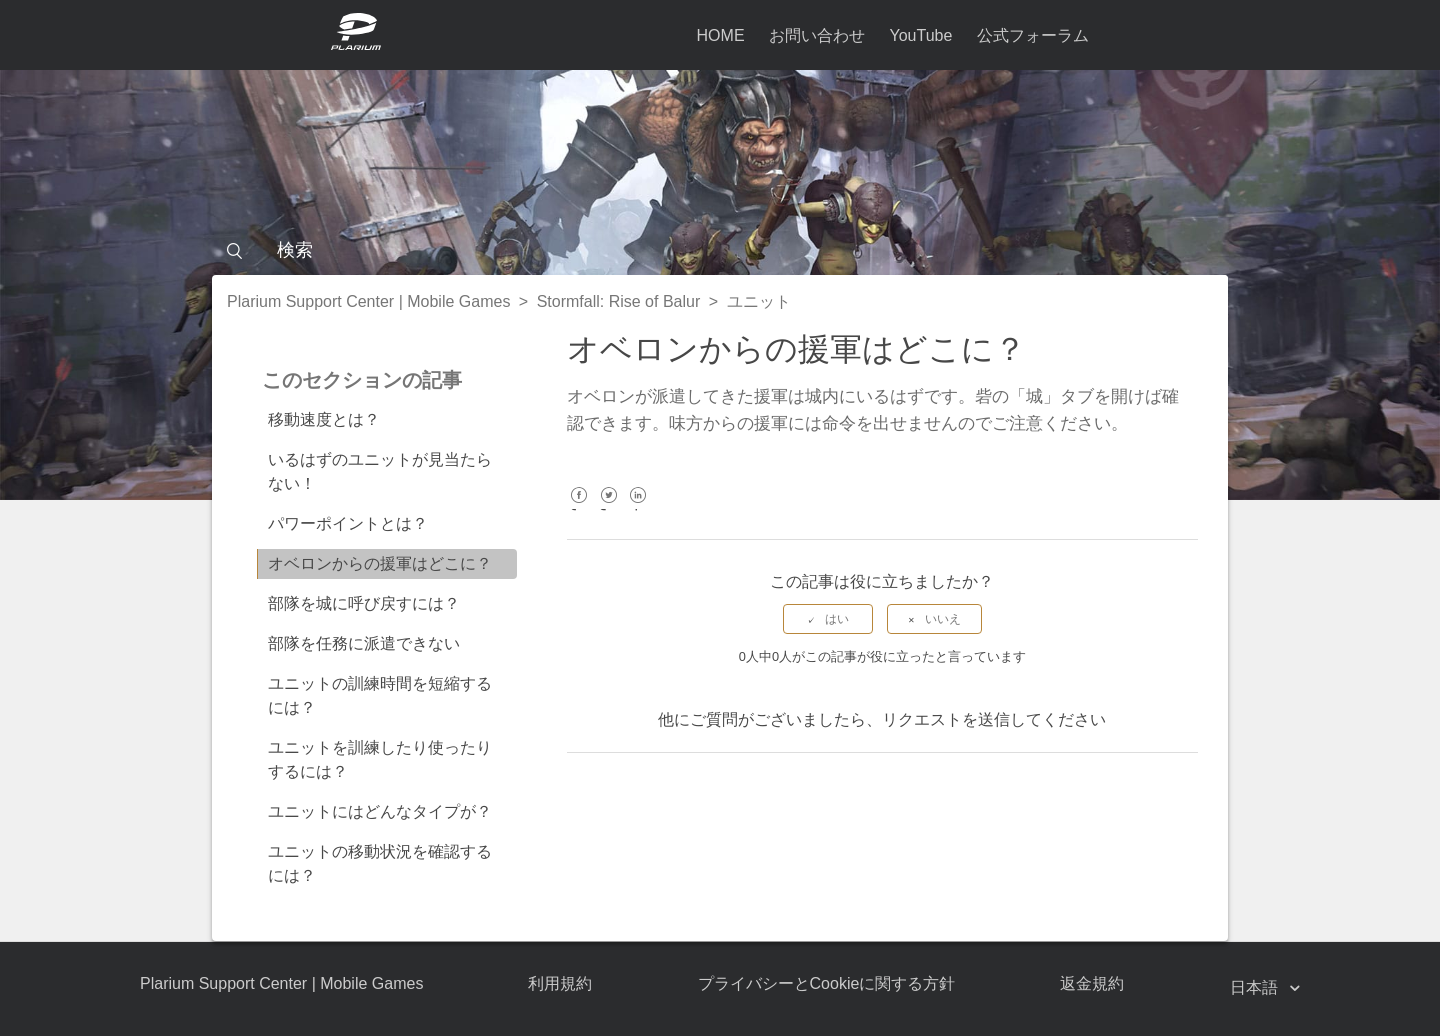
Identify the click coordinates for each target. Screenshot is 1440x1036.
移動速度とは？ (324, 419)
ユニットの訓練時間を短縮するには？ (380, 695)
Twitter (608, 509)
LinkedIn (638, 509)
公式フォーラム (1033, 35)
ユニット (759, 301)
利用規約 (560, 983)
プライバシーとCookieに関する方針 (827, 983)
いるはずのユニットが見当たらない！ (380, 471)
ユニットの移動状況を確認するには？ (380, 863)
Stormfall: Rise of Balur (619, 301)
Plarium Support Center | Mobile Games (368, 301)
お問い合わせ (817, 35)
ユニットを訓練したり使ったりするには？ (380, 759)
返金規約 (1092, 983)
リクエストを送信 (946, 719)
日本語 (1256, 987)
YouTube (920, 35)
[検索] (720, 250)
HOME (721, 35)
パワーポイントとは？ (348, 523)
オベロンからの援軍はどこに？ (380, 563)
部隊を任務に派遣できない (364, 643)
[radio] (828, 619)
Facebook (579, 509)
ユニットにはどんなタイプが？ (380, 811)
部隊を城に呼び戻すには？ (364, 603)
